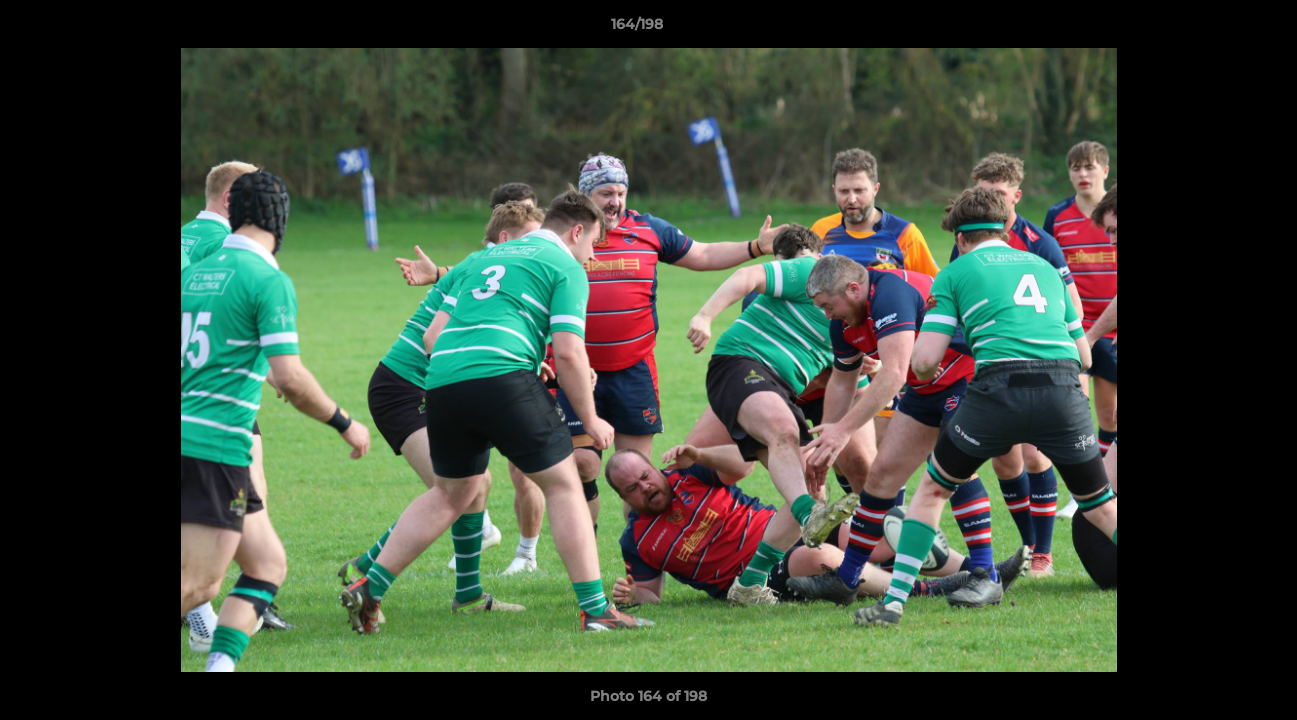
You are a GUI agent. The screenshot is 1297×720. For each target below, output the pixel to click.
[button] (1213, 29)
